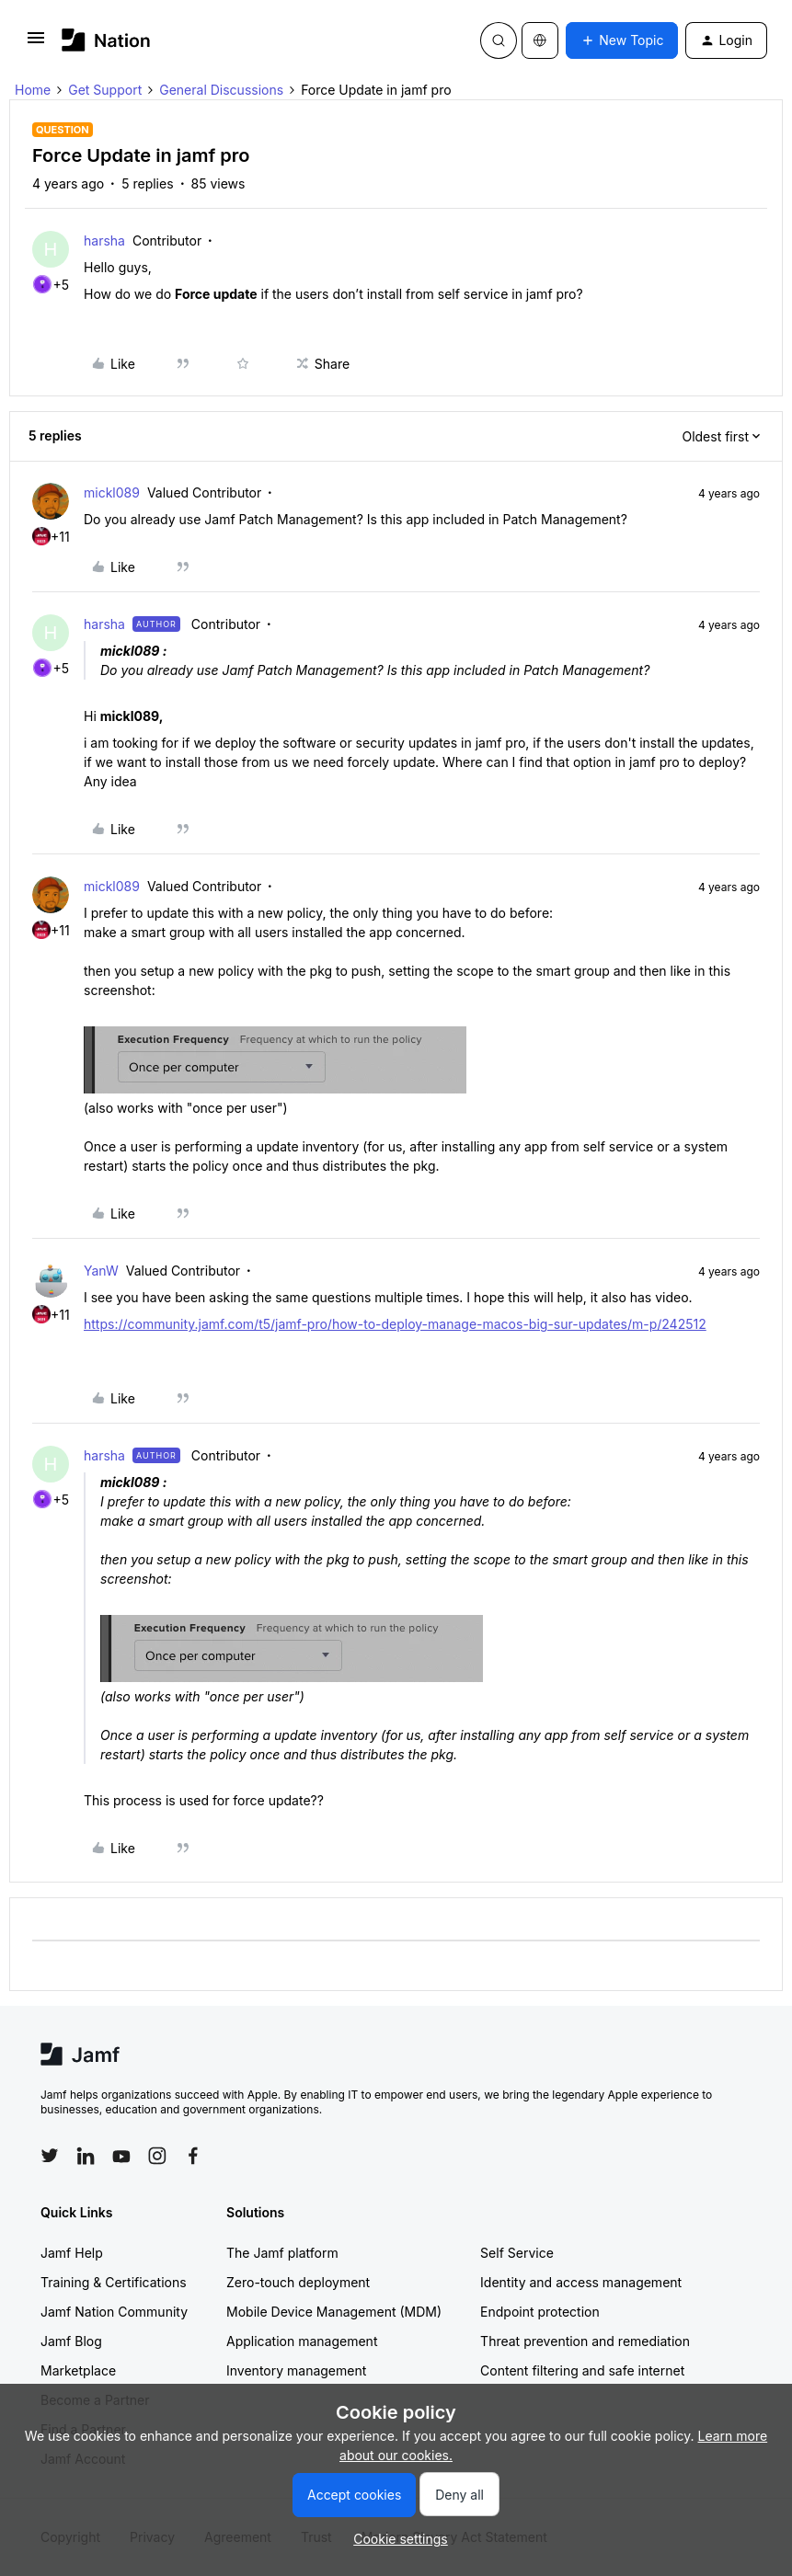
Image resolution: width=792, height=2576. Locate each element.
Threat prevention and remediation (585, 2341)
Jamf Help (71, 2253)
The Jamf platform (282, 2253)
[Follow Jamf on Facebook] (193, 2156)
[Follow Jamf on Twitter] (49, 2155)
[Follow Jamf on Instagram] (157, 2156)
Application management (301, 2341)
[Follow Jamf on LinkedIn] (85, 2156)
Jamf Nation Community (114, 2311)
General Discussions (221, 89)
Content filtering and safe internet (582, 2370)
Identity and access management (581, 2282)
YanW (101, 1270)
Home (33, 89)
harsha (104, 240)
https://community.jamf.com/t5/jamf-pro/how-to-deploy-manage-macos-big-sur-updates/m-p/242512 (395, 1324)
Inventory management (296, 2370)
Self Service (517, 2253)
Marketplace (78, 2370)
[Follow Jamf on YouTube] (121, 2155)
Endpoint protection (540, 2311)
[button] (36, 44)
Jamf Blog (71, 2341)
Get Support (105, 89)
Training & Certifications (113, 2282)
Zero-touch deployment (298, 2282)
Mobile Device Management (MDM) (334, 2311)
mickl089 (112, 492)
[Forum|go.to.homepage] (106, 40)
